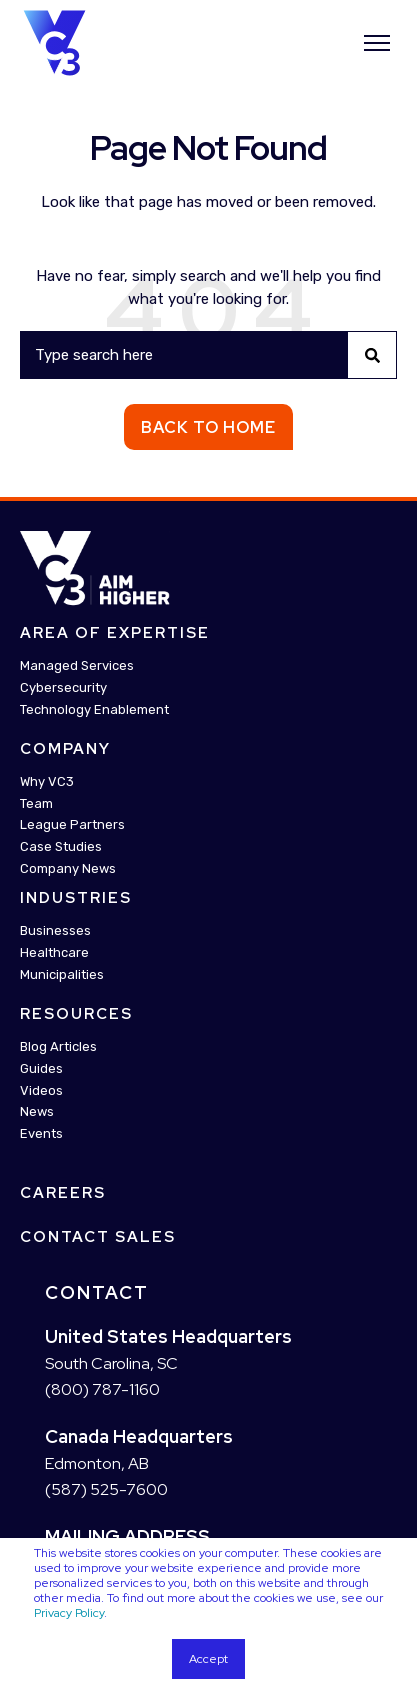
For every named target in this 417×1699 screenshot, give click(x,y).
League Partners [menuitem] (72, 824)
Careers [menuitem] (63, 1193)
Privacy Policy (69, 1613)
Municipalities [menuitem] (62, 974)
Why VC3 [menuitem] (47, 781)
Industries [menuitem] (76, 898)
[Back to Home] (54, 41)
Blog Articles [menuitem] (58, 1046)
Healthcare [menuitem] (54, 952)
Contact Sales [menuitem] (98, 1237)
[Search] (208, 355)
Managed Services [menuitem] (77, 665)
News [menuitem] (37, 1111)
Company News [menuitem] (68, 868)
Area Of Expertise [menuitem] (115, 633)
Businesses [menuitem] (55, 930)
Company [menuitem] (65, 749)
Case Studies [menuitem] (61, 846)
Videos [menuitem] (41, 1090)
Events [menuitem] (41, 1133)
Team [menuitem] (36, 803)
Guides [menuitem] (41, 1068)
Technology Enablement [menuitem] (94, 709)
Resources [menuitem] (76, 1014)
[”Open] (377, 43)
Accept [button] (208, 1659)
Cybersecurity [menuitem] (63, 687)
